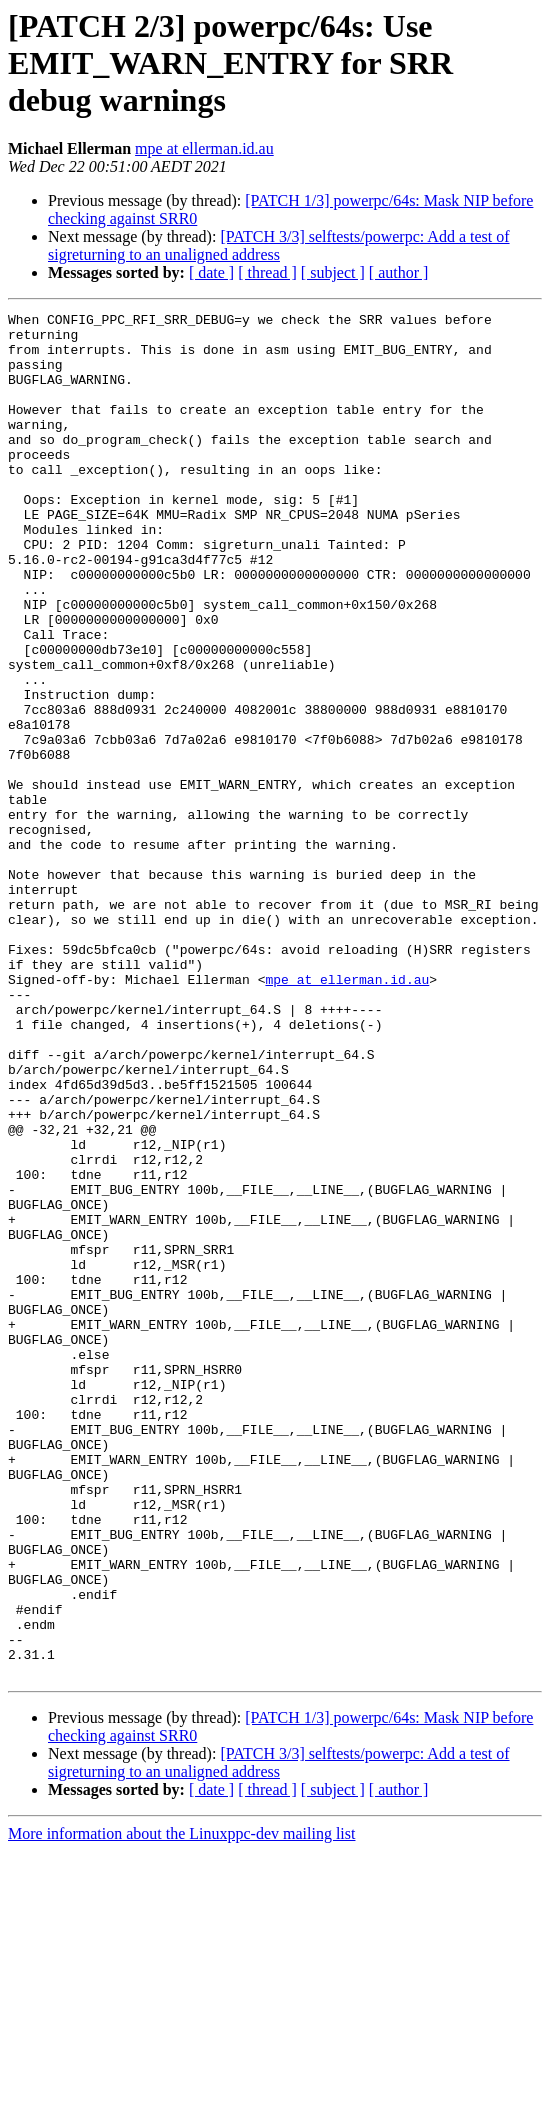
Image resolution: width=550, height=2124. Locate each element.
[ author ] (399, 272)
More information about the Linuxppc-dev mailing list (181, 2106)
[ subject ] (333, 272)
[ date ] (211, 272)
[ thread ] (267, 272)
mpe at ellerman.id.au (204, 148)
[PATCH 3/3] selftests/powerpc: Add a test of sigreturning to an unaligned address (279, 245)
